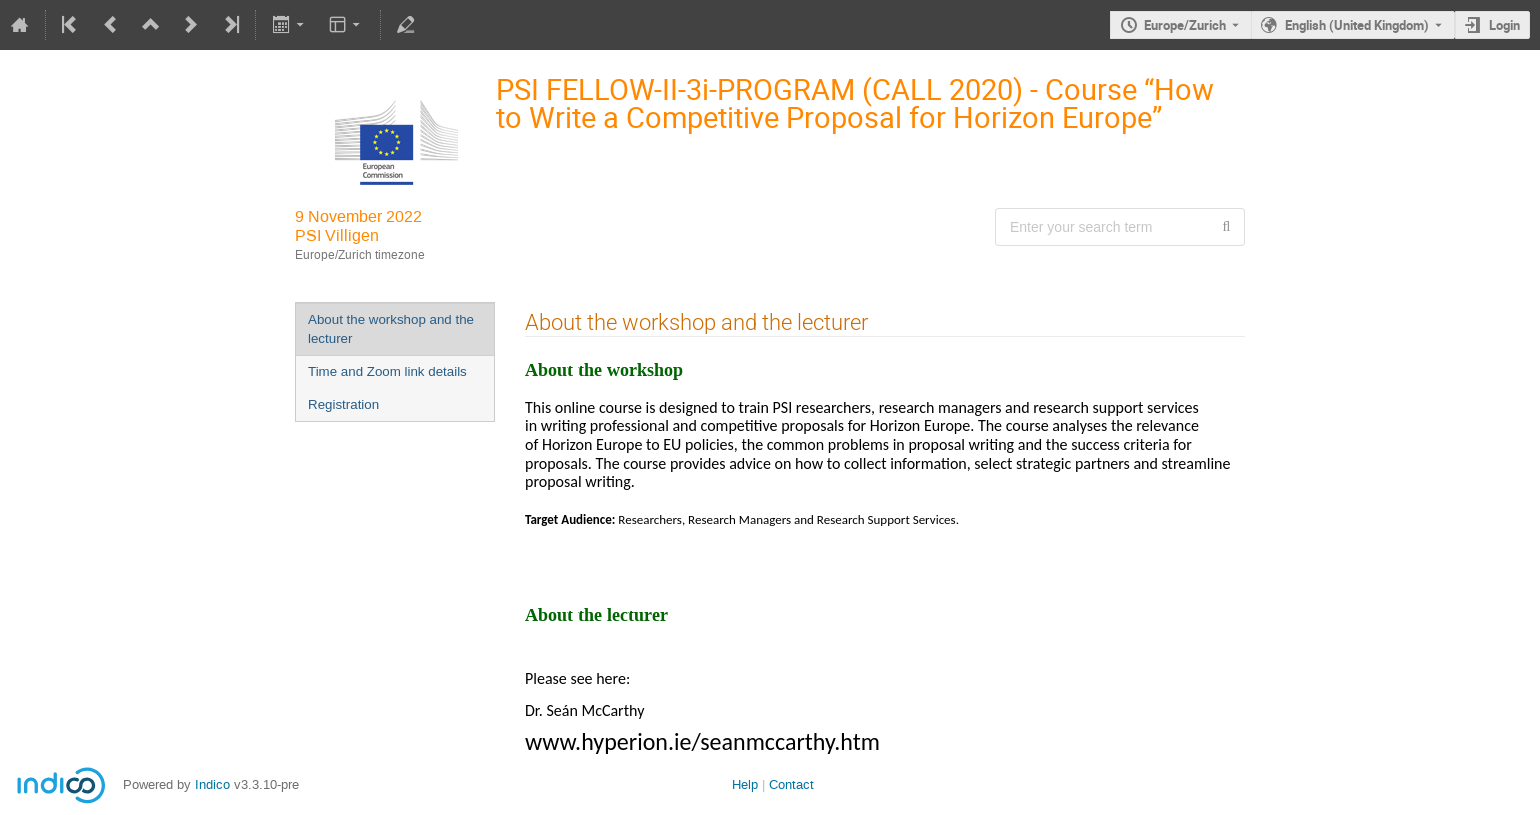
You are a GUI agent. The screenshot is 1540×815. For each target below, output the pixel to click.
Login (1504, 25)
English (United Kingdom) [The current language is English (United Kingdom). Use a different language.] (1357, 25)
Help (745, 784)
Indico (212, 784)
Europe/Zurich (1185, 25)
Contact (791, 784)
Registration (343, 404)
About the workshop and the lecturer (391, 329)
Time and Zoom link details (387, 371)
